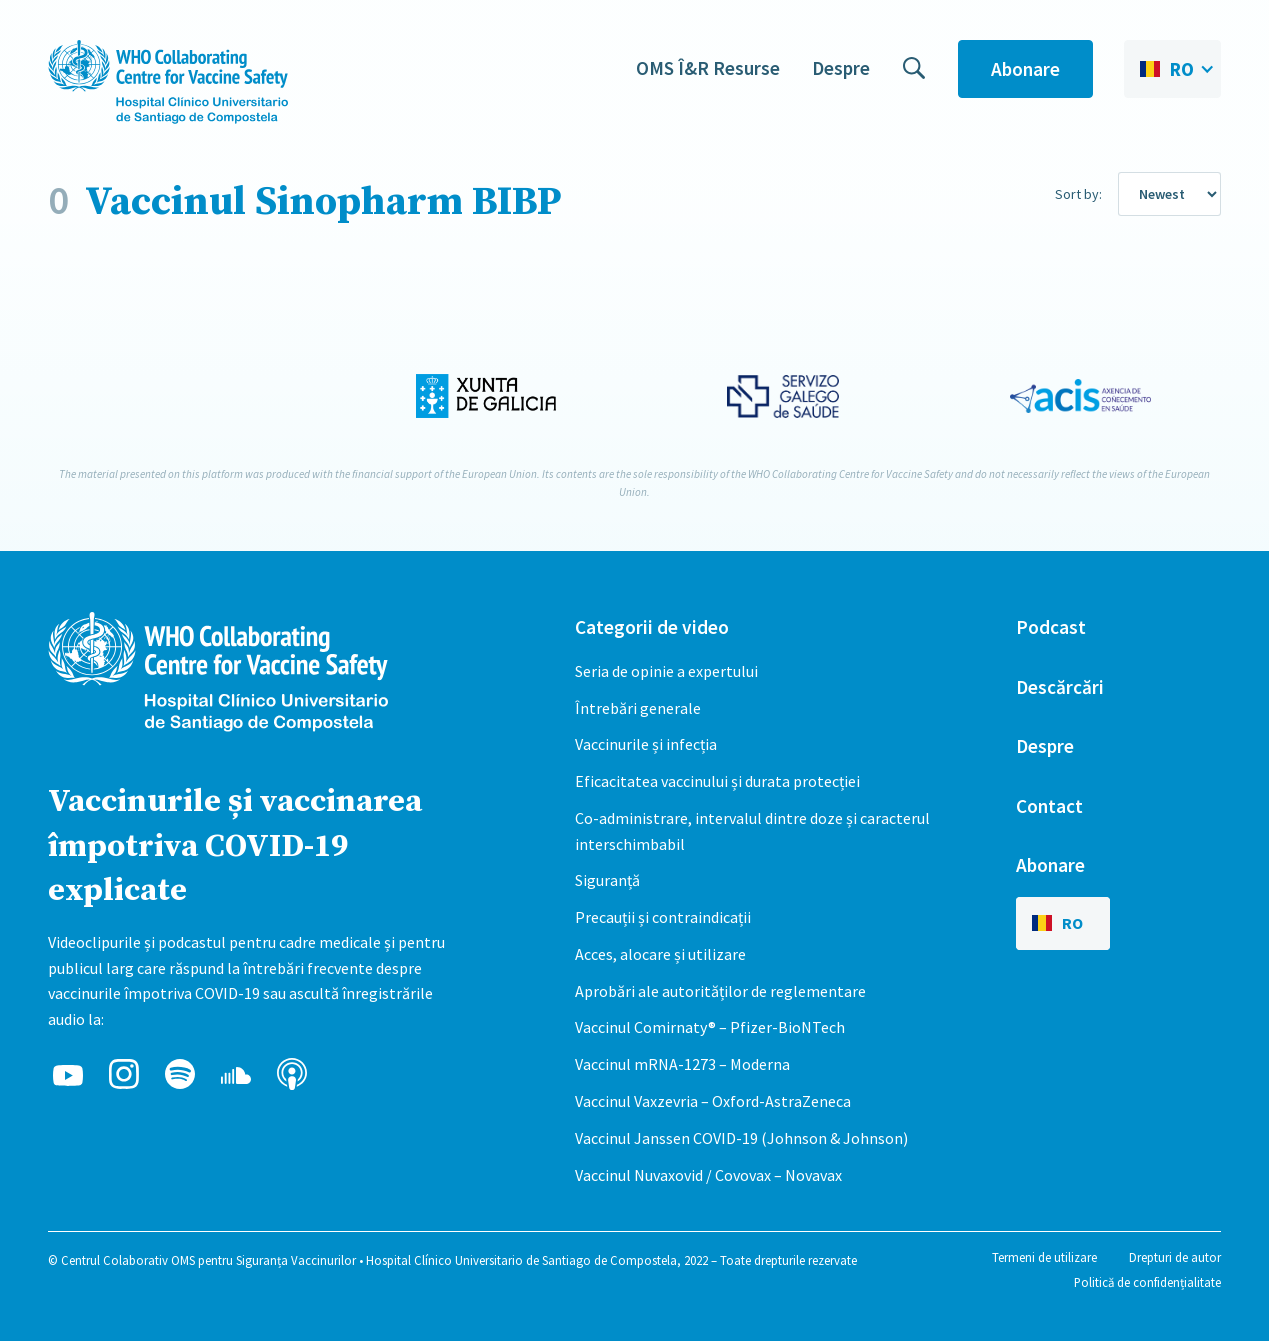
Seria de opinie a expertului (666, 671)
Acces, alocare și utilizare (660, 954)
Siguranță (607, 880)
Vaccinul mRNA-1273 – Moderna (682, 1064)
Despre (841, 68)
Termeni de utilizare (1044, 1257)
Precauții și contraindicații (663, 917)
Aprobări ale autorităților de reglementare (720, 991)
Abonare (1025, 69)
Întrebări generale (638, 708)
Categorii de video (652, 627)
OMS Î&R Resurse (708, 68)
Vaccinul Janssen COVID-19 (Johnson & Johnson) (741, 1138)
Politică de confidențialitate (1147, 1282)
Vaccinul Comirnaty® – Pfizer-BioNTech (710, 1027)
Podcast (1051, 627)
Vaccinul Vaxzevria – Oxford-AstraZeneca (713, 1101)
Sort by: (1078, 194)
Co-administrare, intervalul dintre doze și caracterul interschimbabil (752, 831)
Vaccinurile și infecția (646, 744)
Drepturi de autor (1175, 1257)
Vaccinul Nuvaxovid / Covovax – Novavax (708, 1175)
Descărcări (1060, 687)
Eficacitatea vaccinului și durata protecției (717, 781)
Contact (1049, 806)
